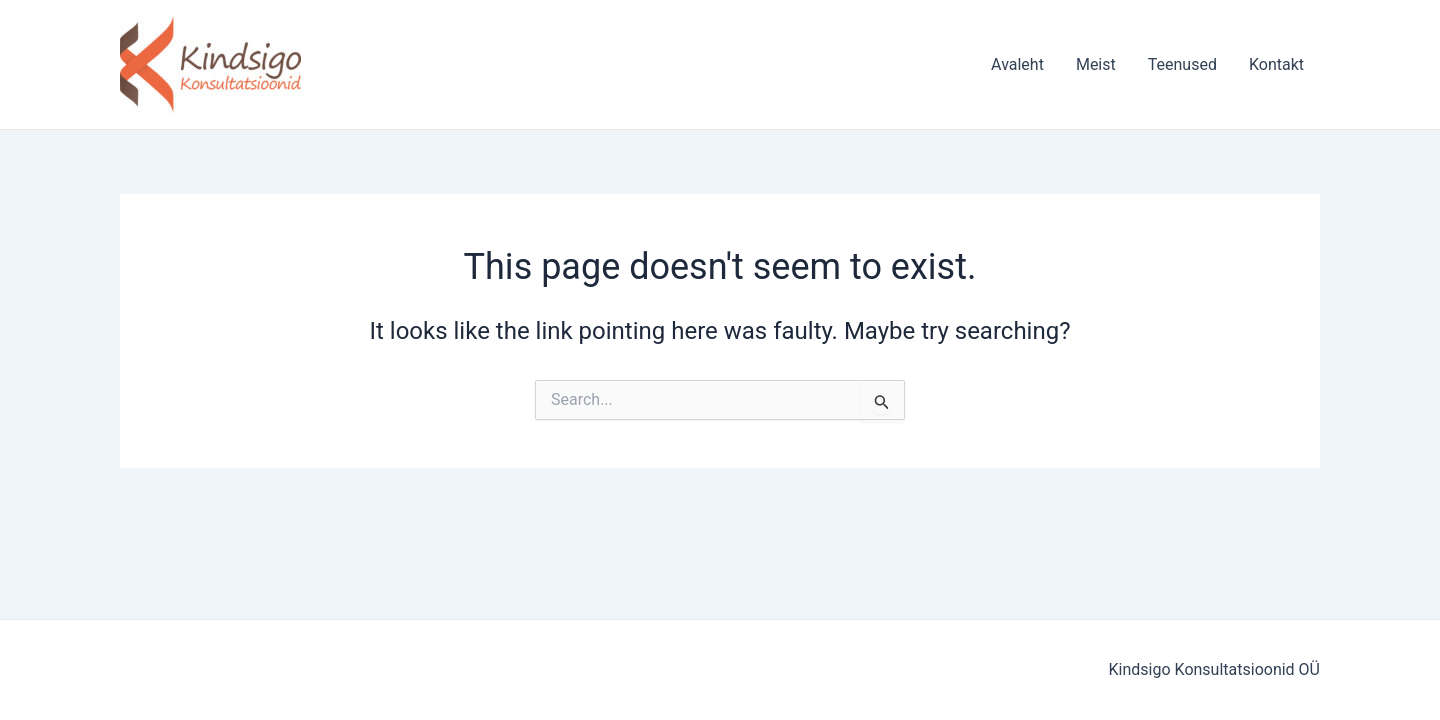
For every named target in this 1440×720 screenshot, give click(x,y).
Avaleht (1017, 64)
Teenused (1182, 64)
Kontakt (1276, 64)
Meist (1096, 64)
